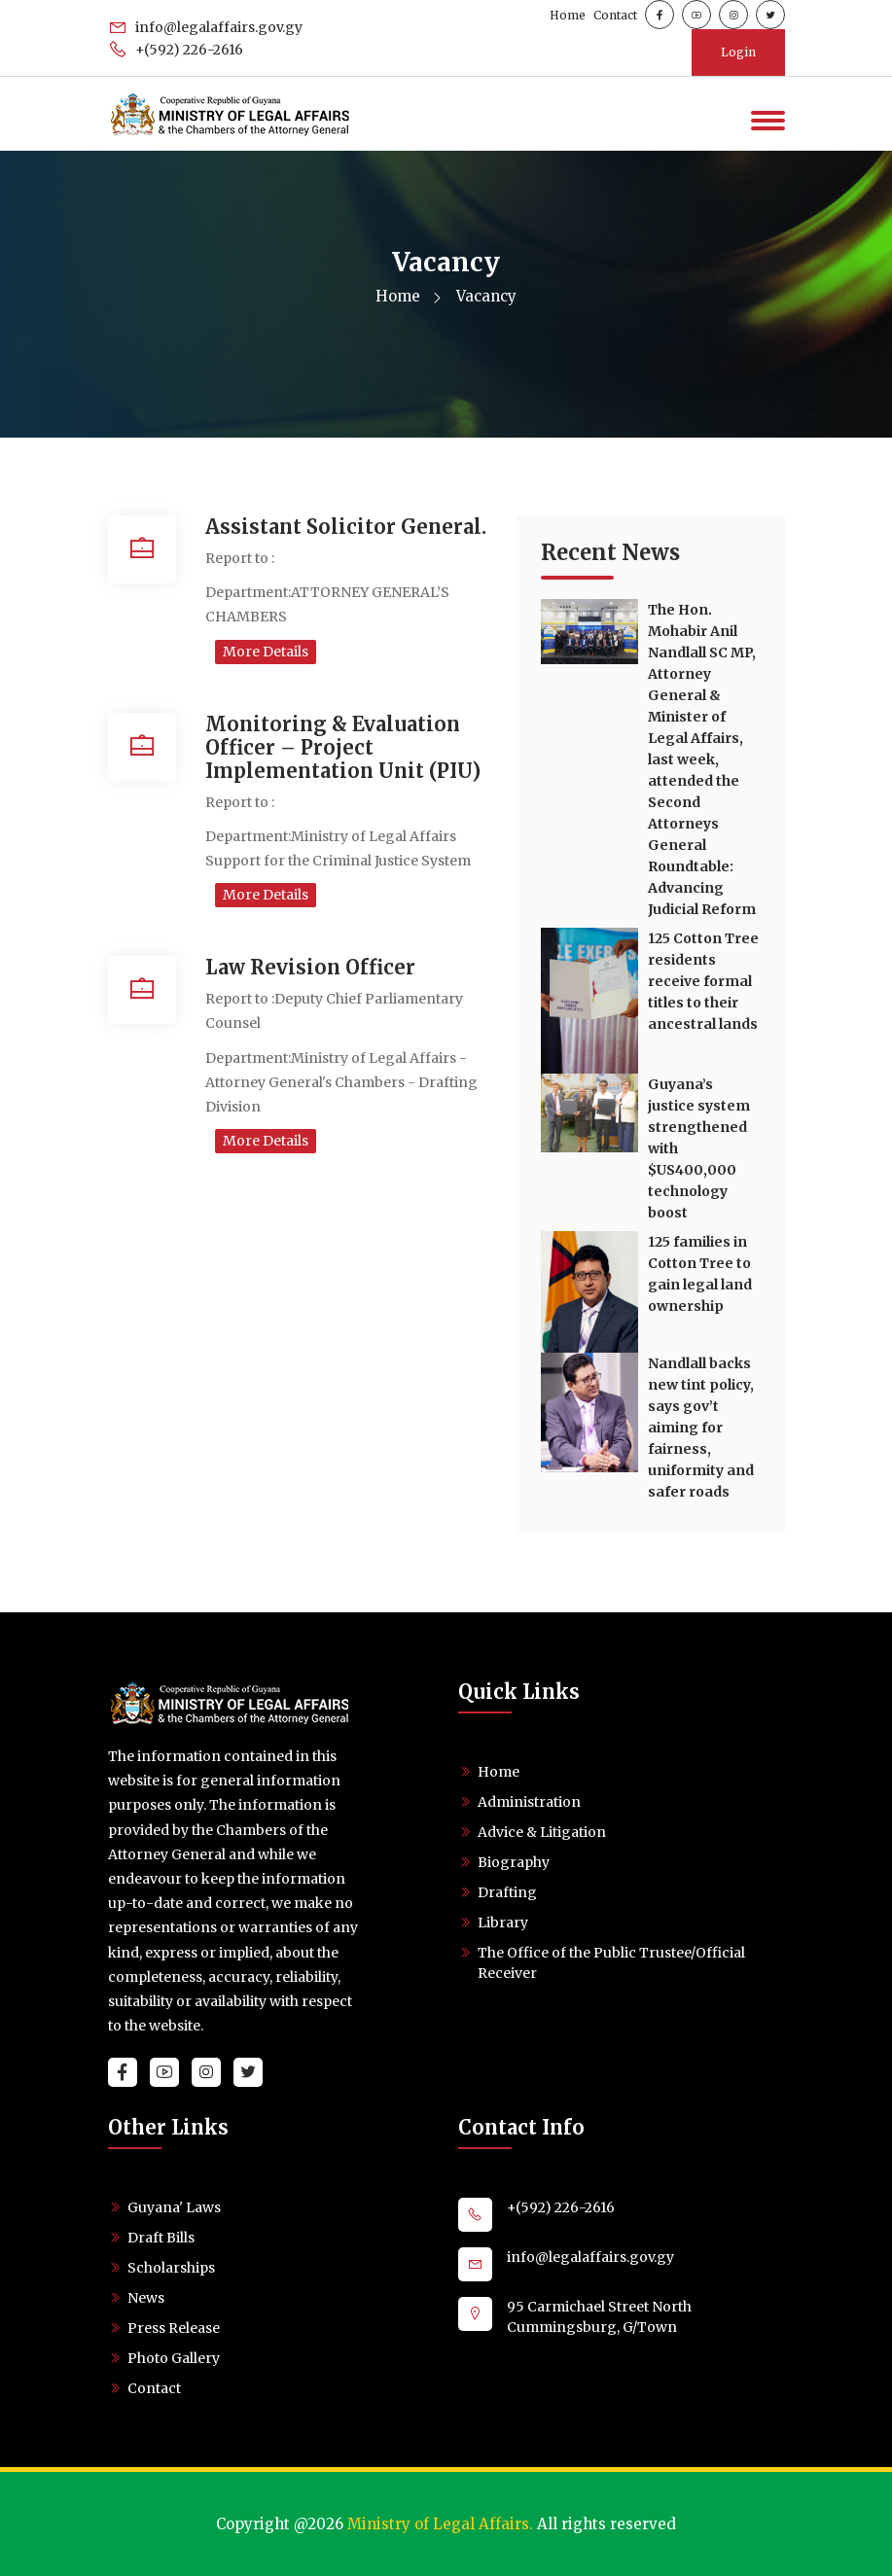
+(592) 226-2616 (175, 49)
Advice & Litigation (542, 1832)
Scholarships (171, 2267)
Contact (615, 15)
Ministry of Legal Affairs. (440, 2524)
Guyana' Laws (174, 2207)
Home (568, 15)
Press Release (173, 2328)
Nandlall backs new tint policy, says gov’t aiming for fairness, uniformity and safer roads (701, 1427)
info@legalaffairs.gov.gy (205, 27)
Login (738, 52)
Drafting (507, 1892)
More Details (265, 651)
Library (503, 1922)
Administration (529, 1802)
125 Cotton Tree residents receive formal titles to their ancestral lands (703, 981)
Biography (514, 1862)
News (145, 2298)
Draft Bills (161, 2237)
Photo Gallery (173, 2358)
